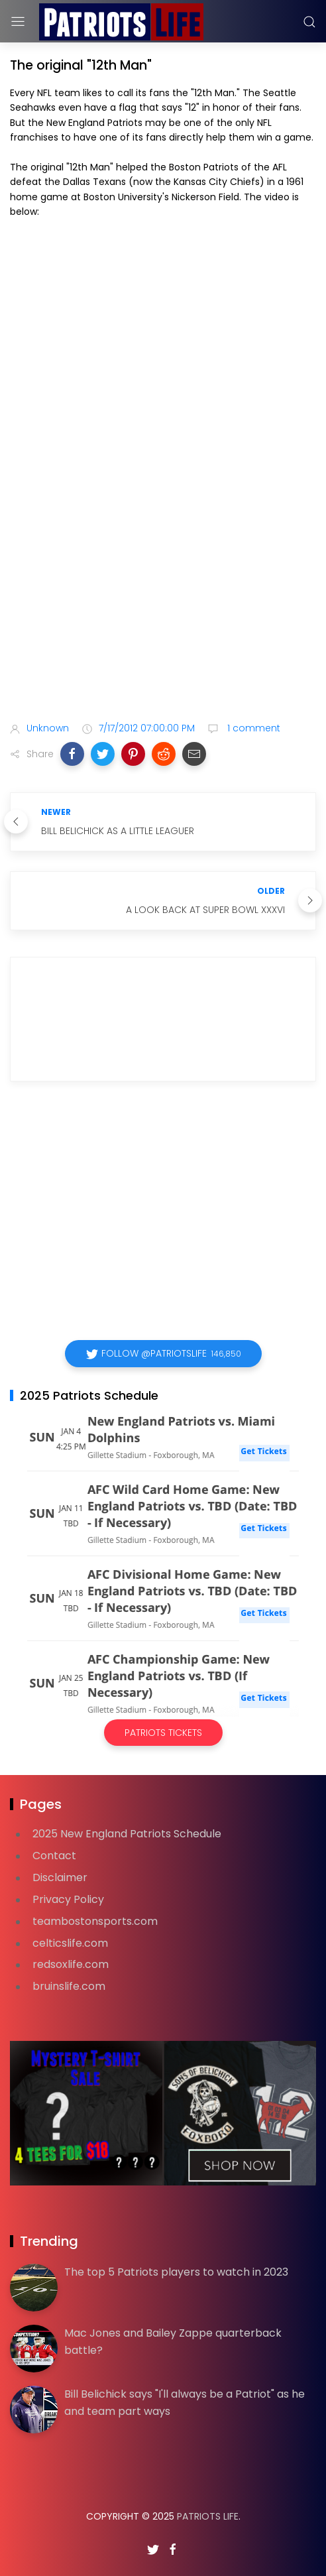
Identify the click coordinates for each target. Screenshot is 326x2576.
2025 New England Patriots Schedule (126, 1833)
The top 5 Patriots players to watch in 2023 (176, 2272)
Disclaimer (59, 1877)
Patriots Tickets (163, 1732)
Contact (54, 1855)
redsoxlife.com (70, 1964)
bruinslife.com (68, 1986)
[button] (72, 754)
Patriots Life (208, 2516)
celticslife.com (70, 1943)
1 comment (252, 728)
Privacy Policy (68, 1899)
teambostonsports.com (95, 1921)
